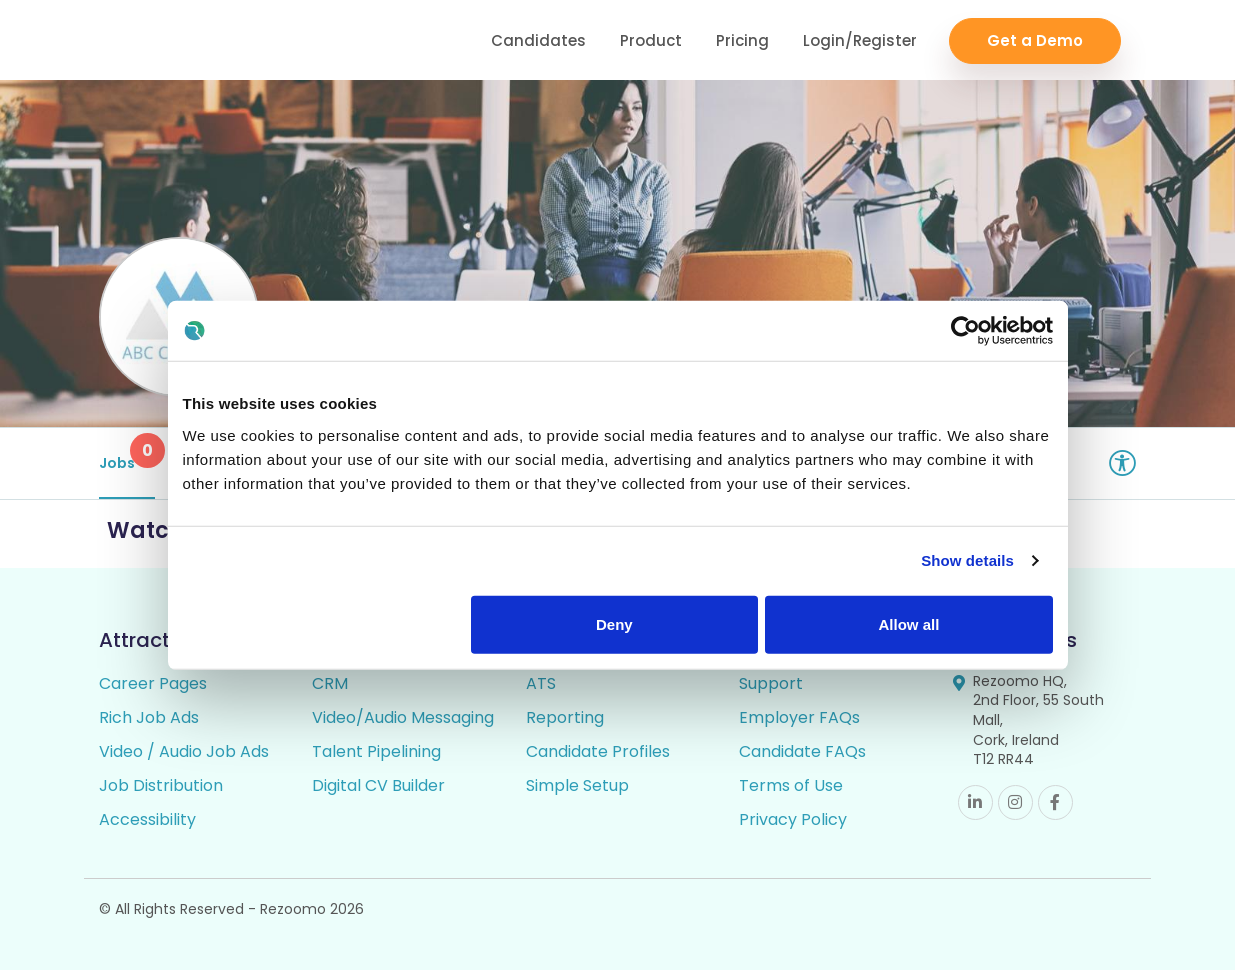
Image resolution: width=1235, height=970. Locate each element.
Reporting (565, 717)
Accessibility (147, 819)
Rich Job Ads (149, 717)
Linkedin (975, 802)
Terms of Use (791, 785)
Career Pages (153, 683)
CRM (330, 683)
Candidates (538, 40)
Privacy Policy (793, 819)
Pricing (742, 40)
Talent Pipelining (376, 751)
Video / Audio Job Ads (184, 751)
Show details (967, 560)
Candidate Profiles (598, 751)
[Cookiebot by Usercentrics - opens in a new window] (965, 331)
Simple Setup (577, 785)
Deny (614, 623)
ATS (541, 683)
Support (771, 683)
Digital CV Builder (378, 785)
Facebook (1055, 802)
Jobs (127, 453)
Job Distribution (161, 785)
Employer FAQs (799, 717)
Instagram (1015, 802)
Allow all (909, 623)
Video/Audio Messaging (403, 717)
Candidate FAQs (802, 751)
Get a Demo (1035, 40)
